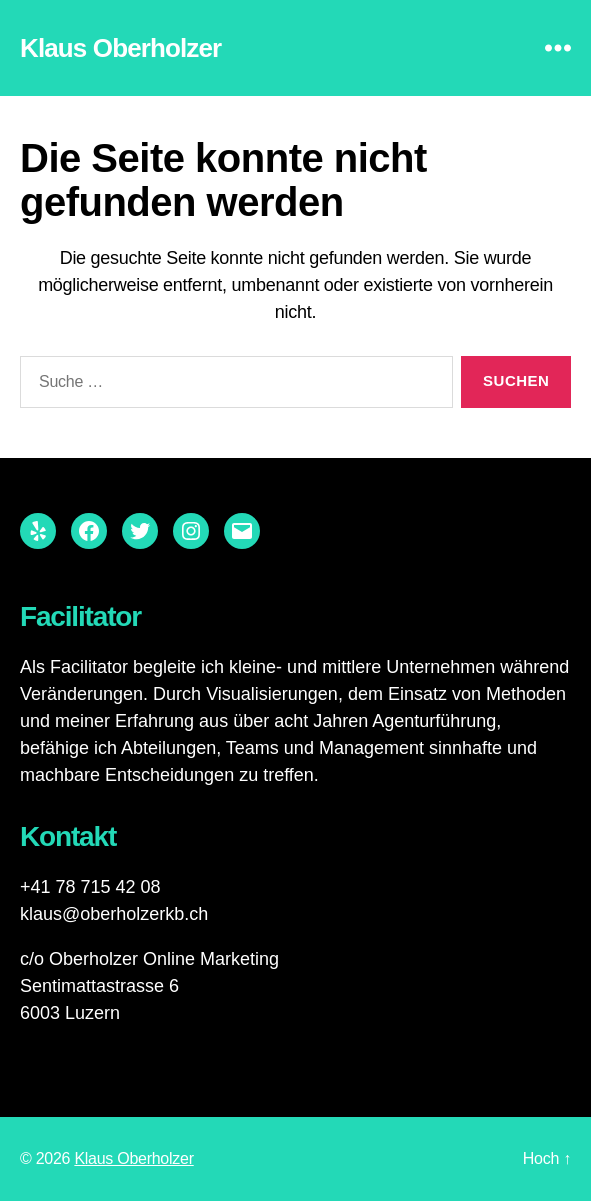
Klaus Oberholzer (120, 48)
